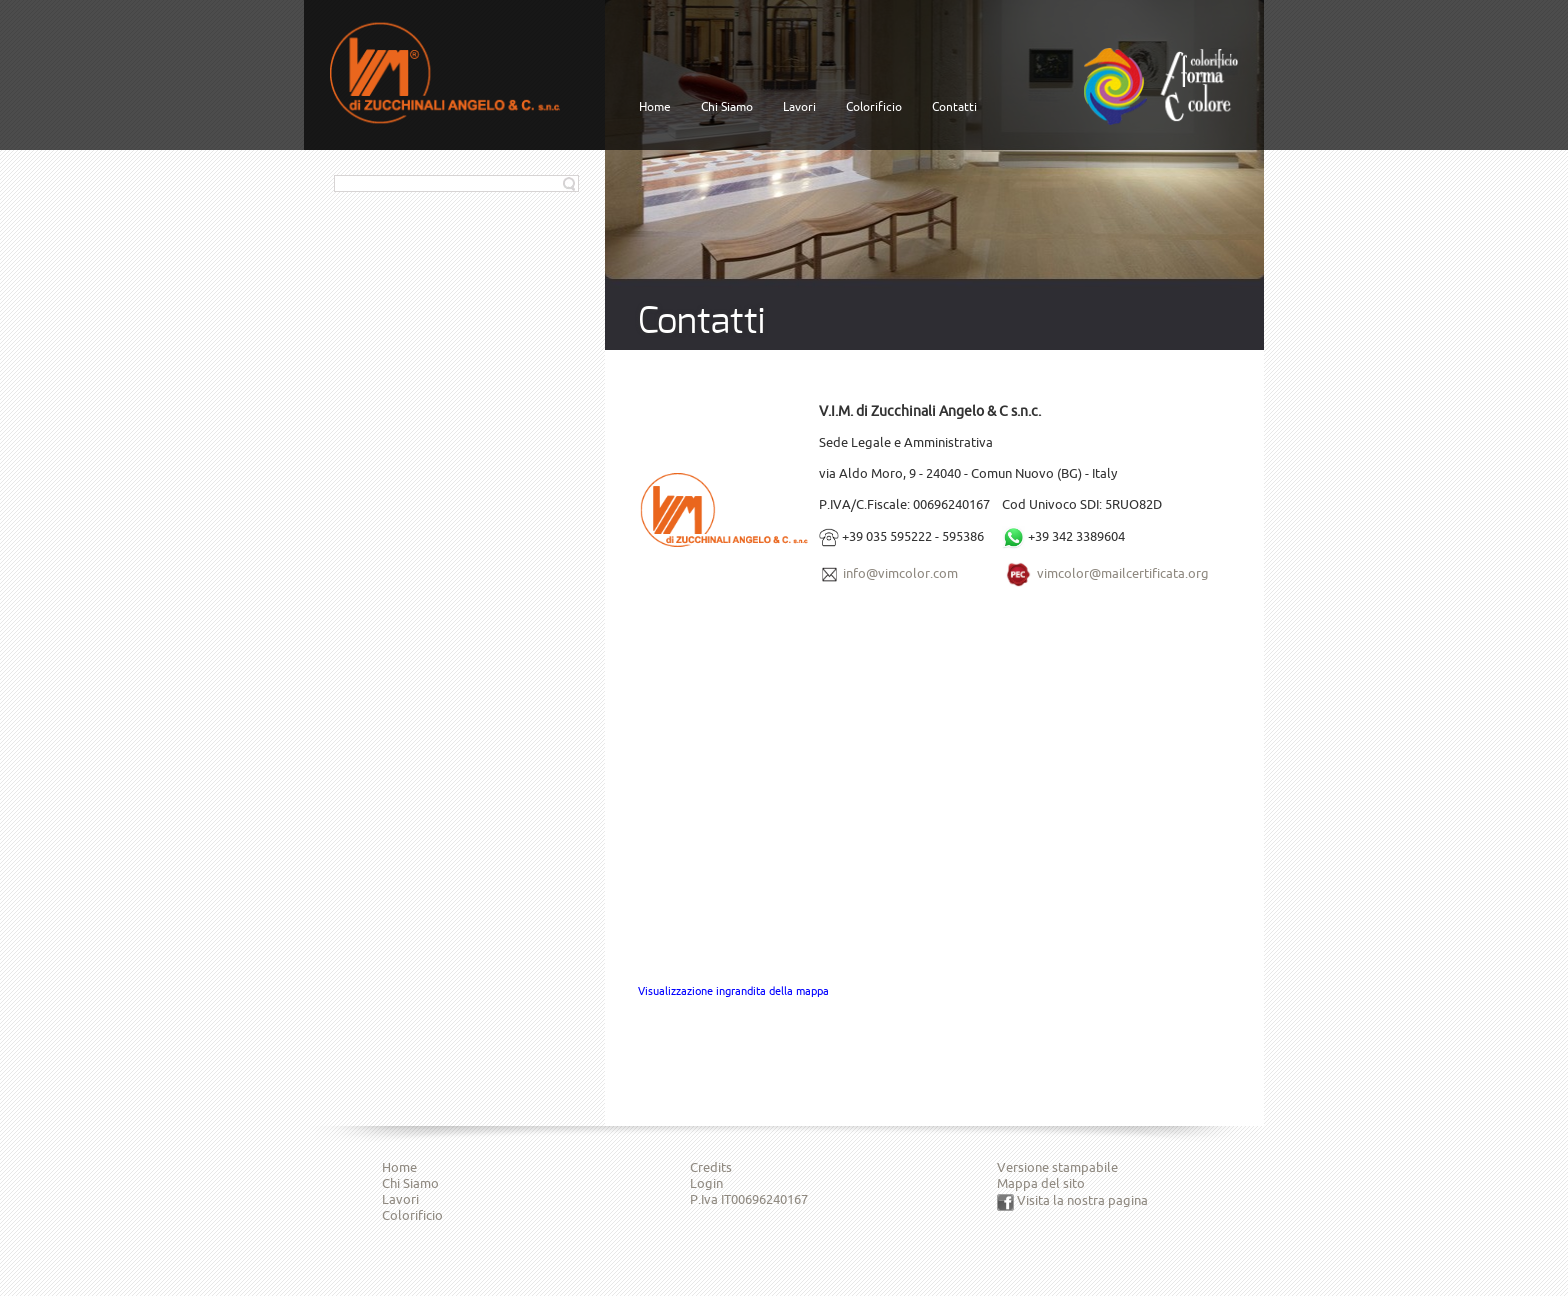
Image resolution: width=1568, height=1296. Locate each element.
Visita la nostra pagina (1072, 1200)
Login (706, 1183)
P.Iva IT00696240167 (749, 1199)
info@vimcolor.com (900, 573)
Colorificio (874, 106)
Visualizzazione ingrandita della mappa (733, 991)
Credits (711, 1167)
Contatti (954, 106)
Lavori (799, 106)
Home (655, 106)
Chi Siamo (727, 106)
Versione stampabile (1057, 1167)
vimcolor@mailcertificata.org (1123, 573)
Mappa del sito (1041, 1183)
